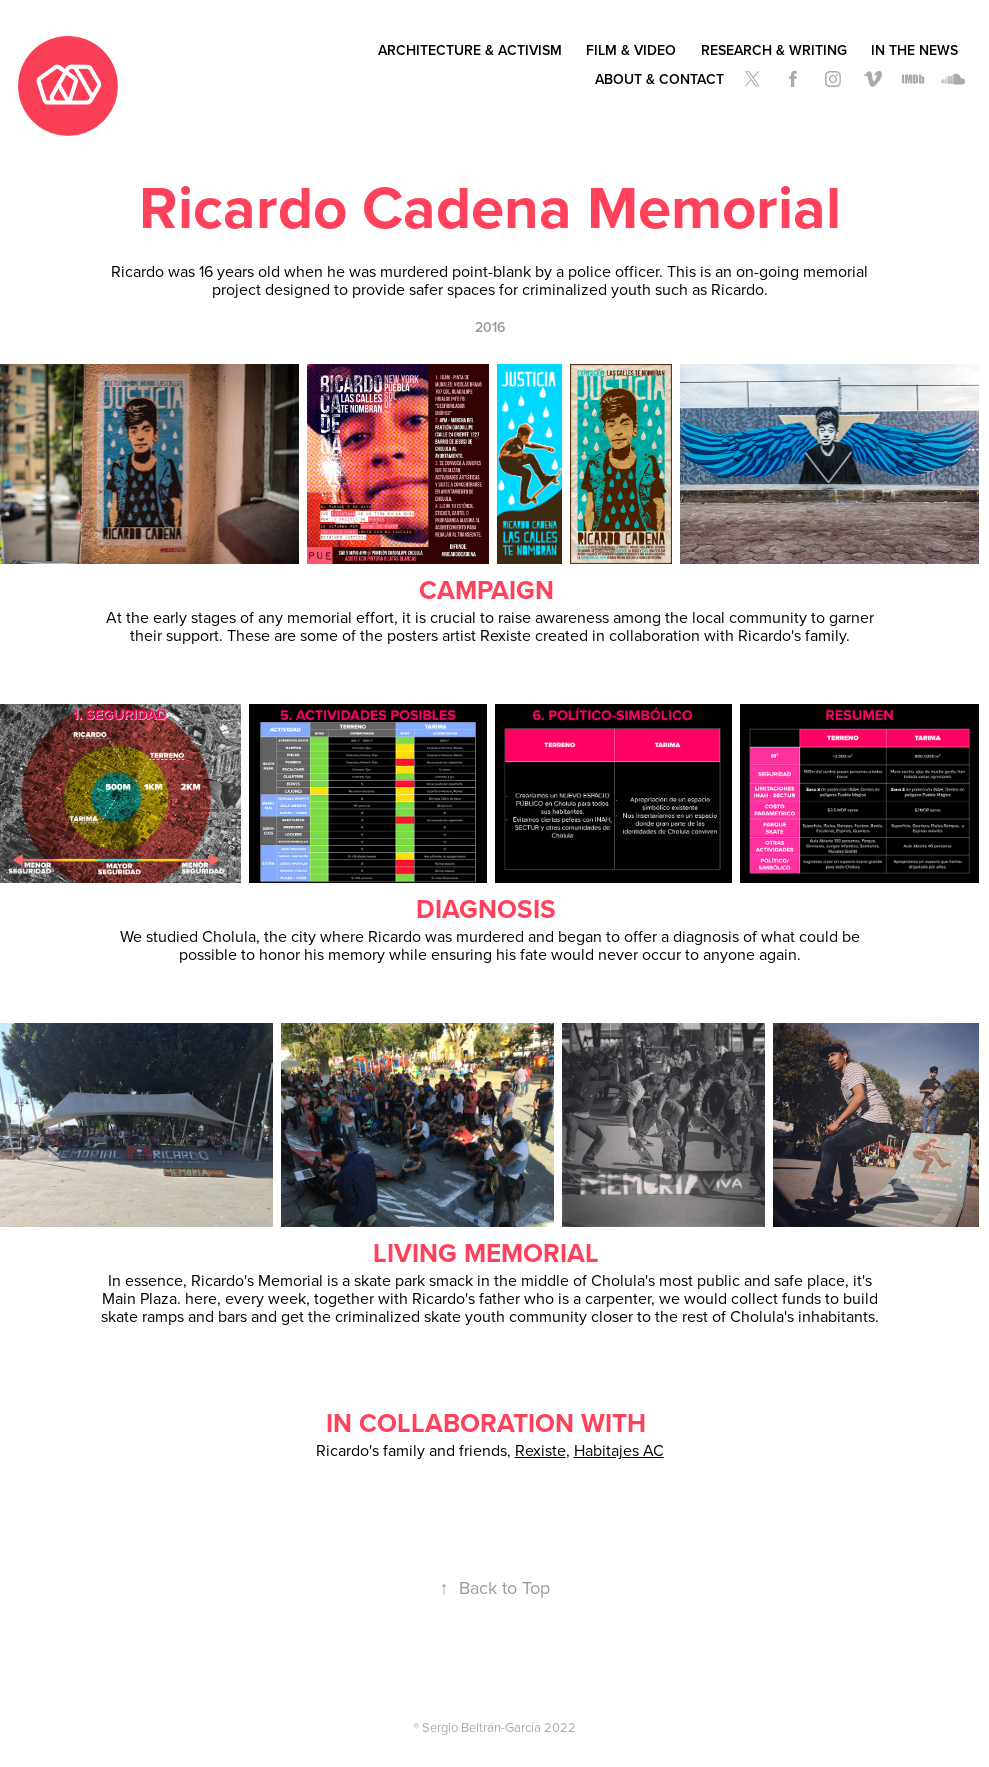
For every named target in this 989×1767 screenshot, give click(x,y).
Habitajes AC (619, 1450)
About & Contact (659, 79)
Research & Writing (774, 50)
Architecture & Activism (470, 50)
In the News (914, 50)
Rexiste (540, 1450)
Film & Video (631, 50)
